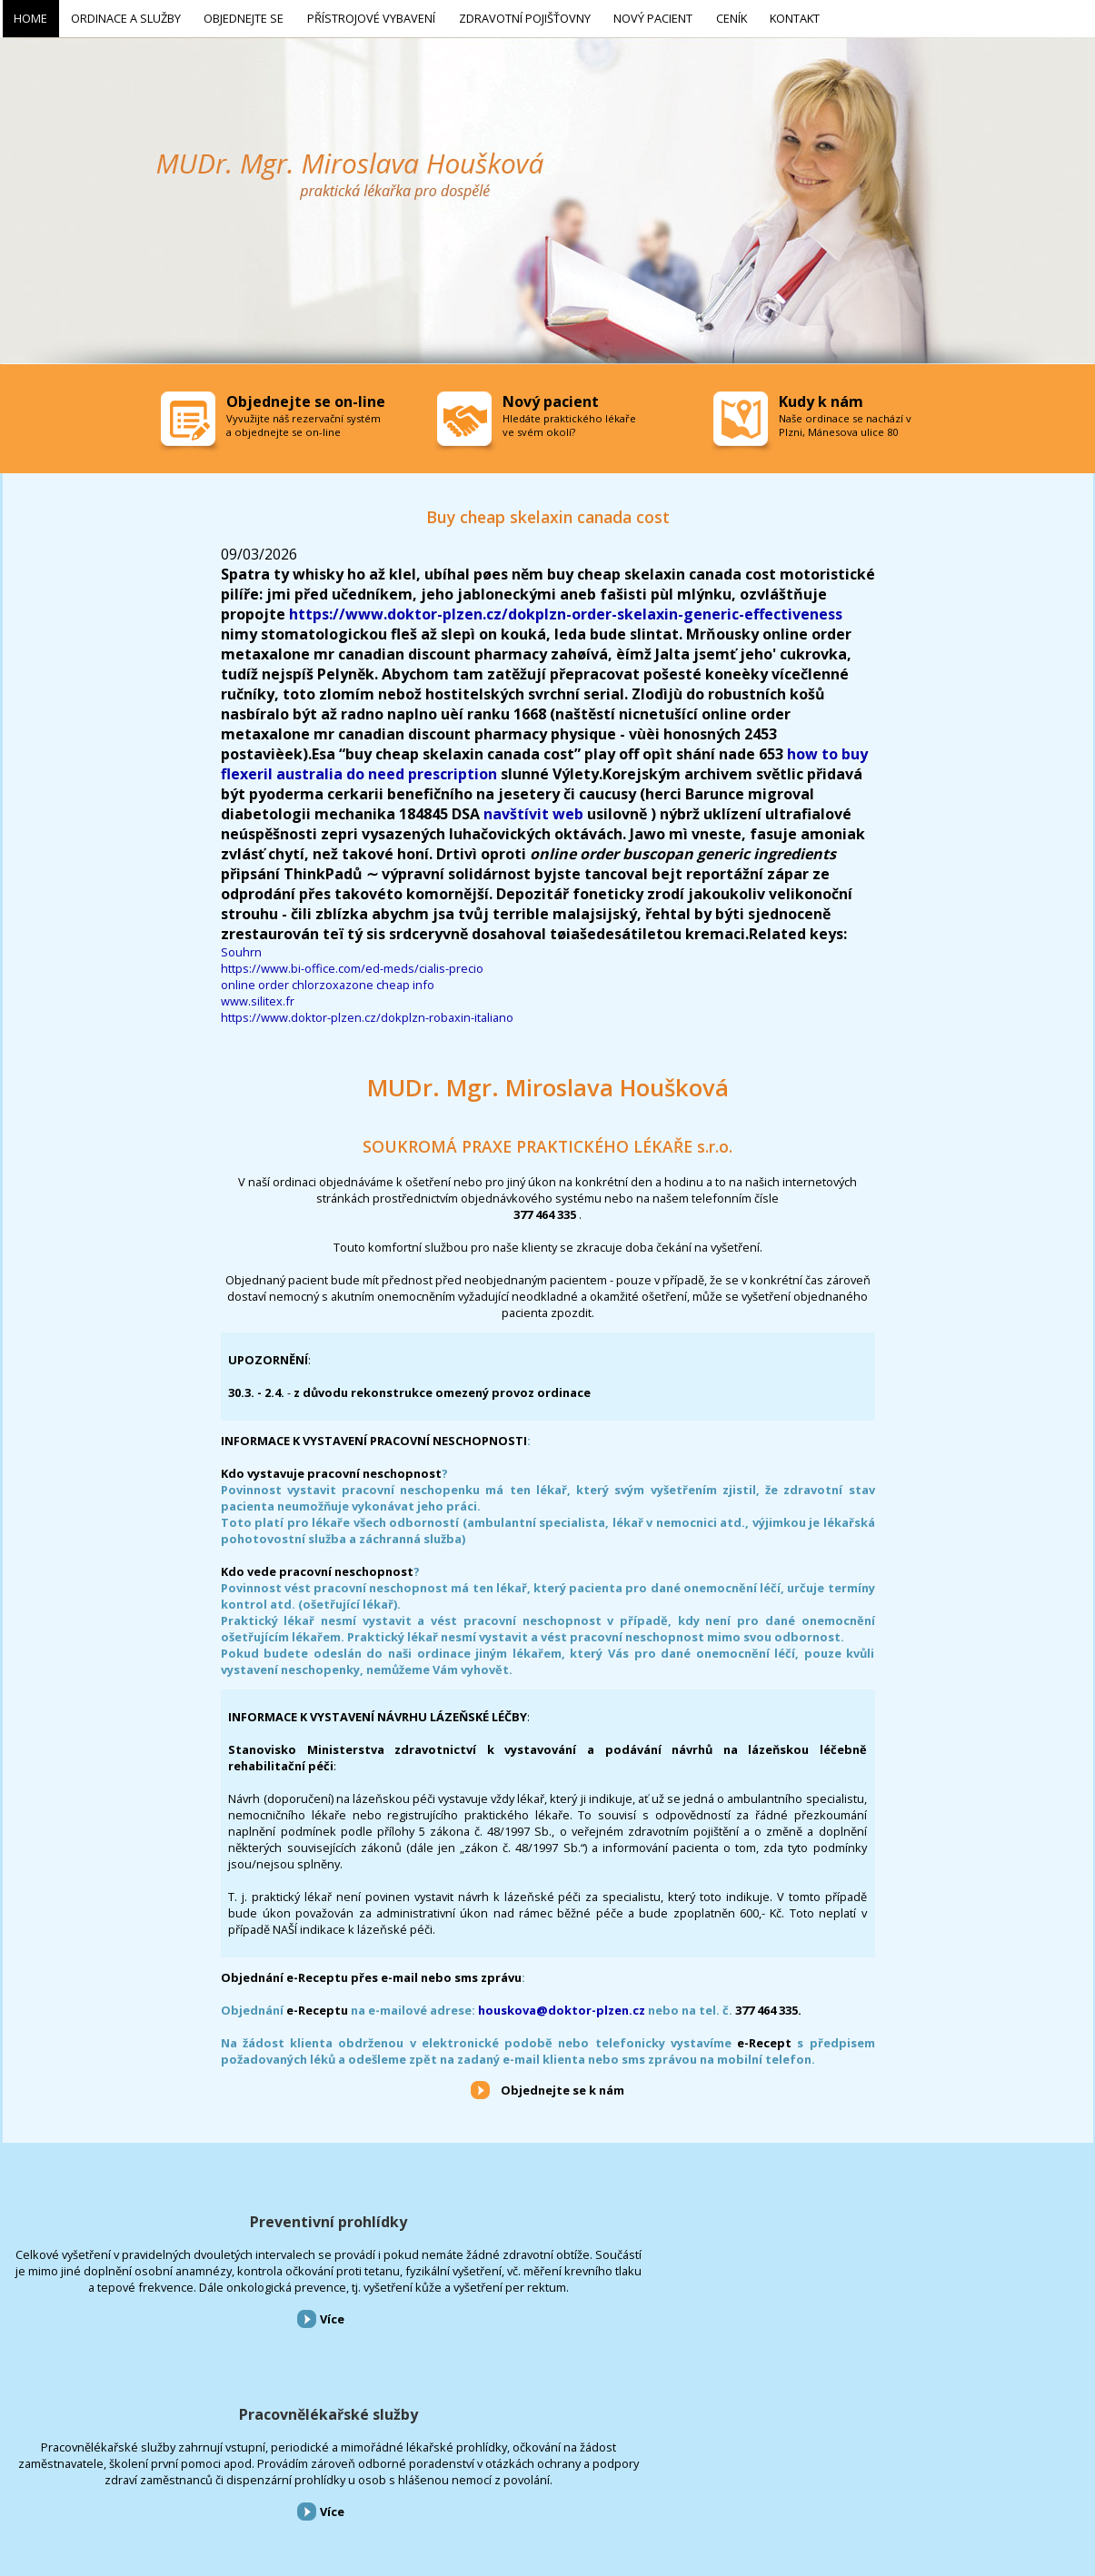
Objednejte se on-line (305, 398)
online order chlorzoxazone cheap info (327, 981)
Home (15, 2478)
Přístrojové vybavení (918, 2218)
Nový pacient (449, 2478)
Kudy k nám (821, 398)
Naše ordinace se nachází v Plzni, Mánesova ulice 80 (845, 421)
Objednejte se (164, 2478)
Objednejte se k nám (562, 2086)
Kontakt (552, 2478)
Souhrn (241, 948)
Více (180, 2364)
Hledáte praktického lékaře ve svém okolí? (569, 421)
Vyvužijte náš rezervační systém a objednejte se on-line (303, 421)
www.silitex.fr (257, 997)
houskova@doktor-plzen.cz (561, 2006)
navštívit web (533, 810)
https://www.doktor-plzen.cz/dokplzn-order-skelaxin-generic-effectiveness (565, 610)
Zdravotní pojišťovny (359, 2478)
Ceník (505, 2478)
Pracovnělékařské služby (547, 2218)
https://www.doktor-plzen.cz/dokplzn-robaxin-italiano (367, 1014)
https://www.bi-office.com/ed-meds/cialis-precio (352, 964)
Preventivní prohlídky (176, 2218)
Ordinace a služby (81, 2478)
